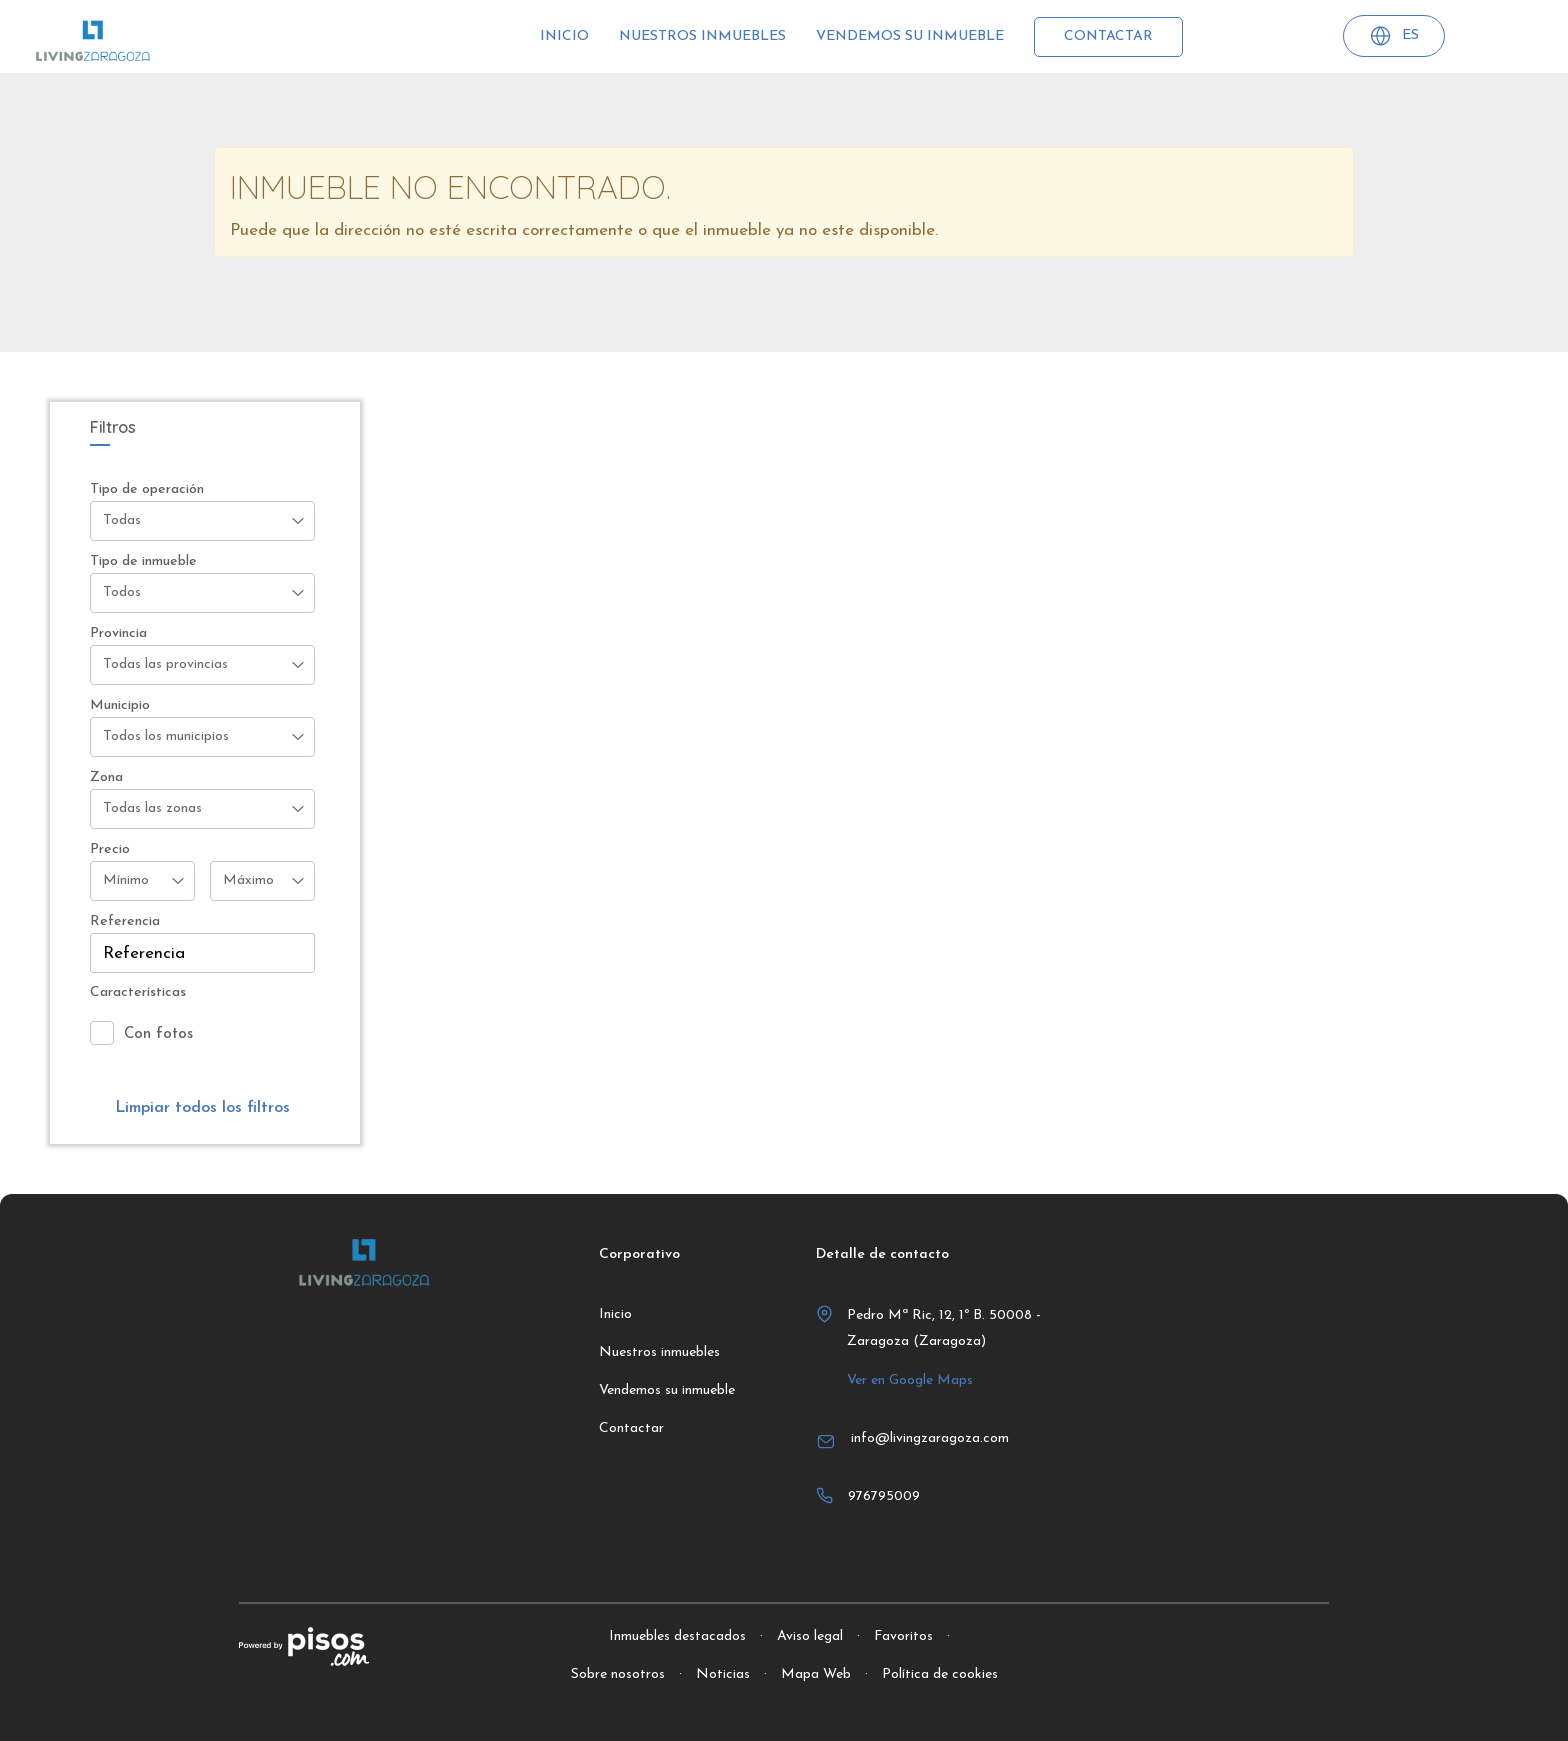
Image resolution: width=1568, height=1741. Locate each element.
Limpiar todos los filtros (202, 1108)
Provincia (118, 633)
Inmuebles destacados (677, 1636)
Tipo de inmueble (143, 561)
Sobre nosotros (618, 1674)
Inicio (564, 36)
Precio (110, 849)
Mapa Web (816, 1674)
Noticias (723, 1674)
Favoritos (903, 1636)
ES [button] (1394, 38)
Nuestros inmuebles (702, 36)
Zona (106, 777)
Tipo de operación (147, 489)
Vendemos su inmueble (910, 36)
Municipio (120, 705)
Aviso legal (810, 1636)
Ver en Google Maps (910, 1380)
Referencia (125, 921)
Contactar (1108, 36)
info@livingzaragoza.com (930, 1438)
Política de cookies (940, 1674)
